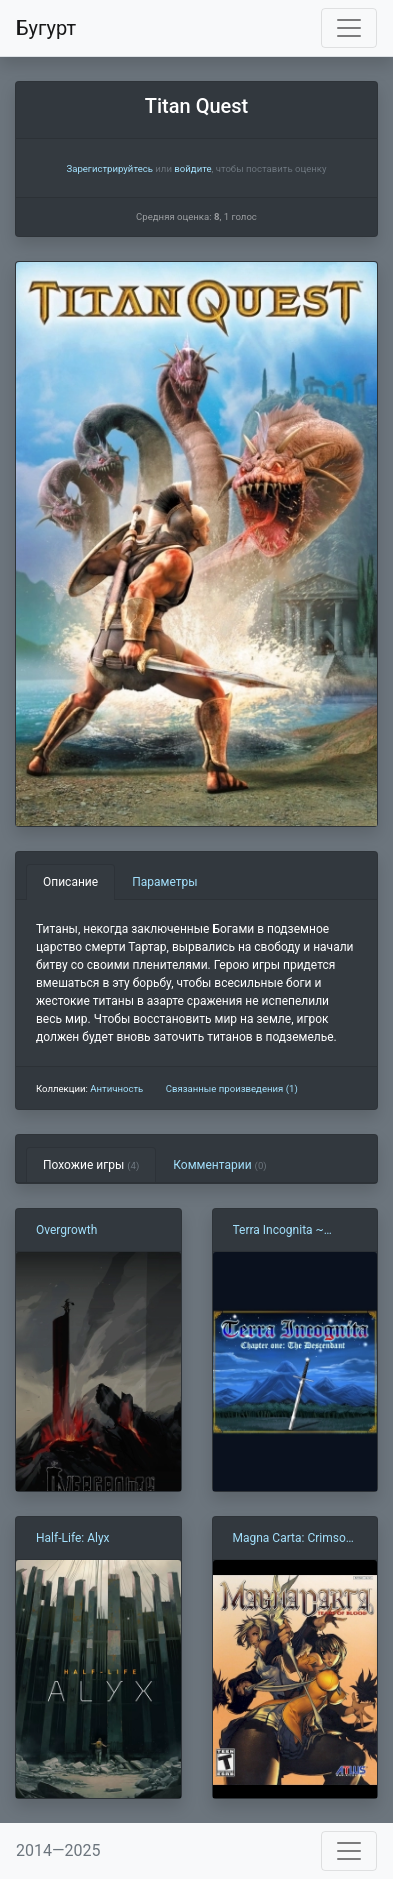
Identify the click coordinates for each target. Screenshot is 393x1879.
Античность (116, 1088)
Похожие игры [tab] (91, 1165)
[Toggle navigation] (349, 28)
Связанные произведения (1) (232, 1088)
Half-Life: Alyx (73, 1538)
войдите (192, 168)
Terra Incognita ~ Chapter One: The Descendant (279, 1231)
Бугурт (46, 28)
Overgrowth (66, 1230)
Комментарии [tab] (219, 1165)
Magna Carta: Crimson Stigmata (293, 1539)
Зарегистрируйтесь (109, 168)
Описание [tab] (70, 882)
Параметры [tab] (164, 882)
